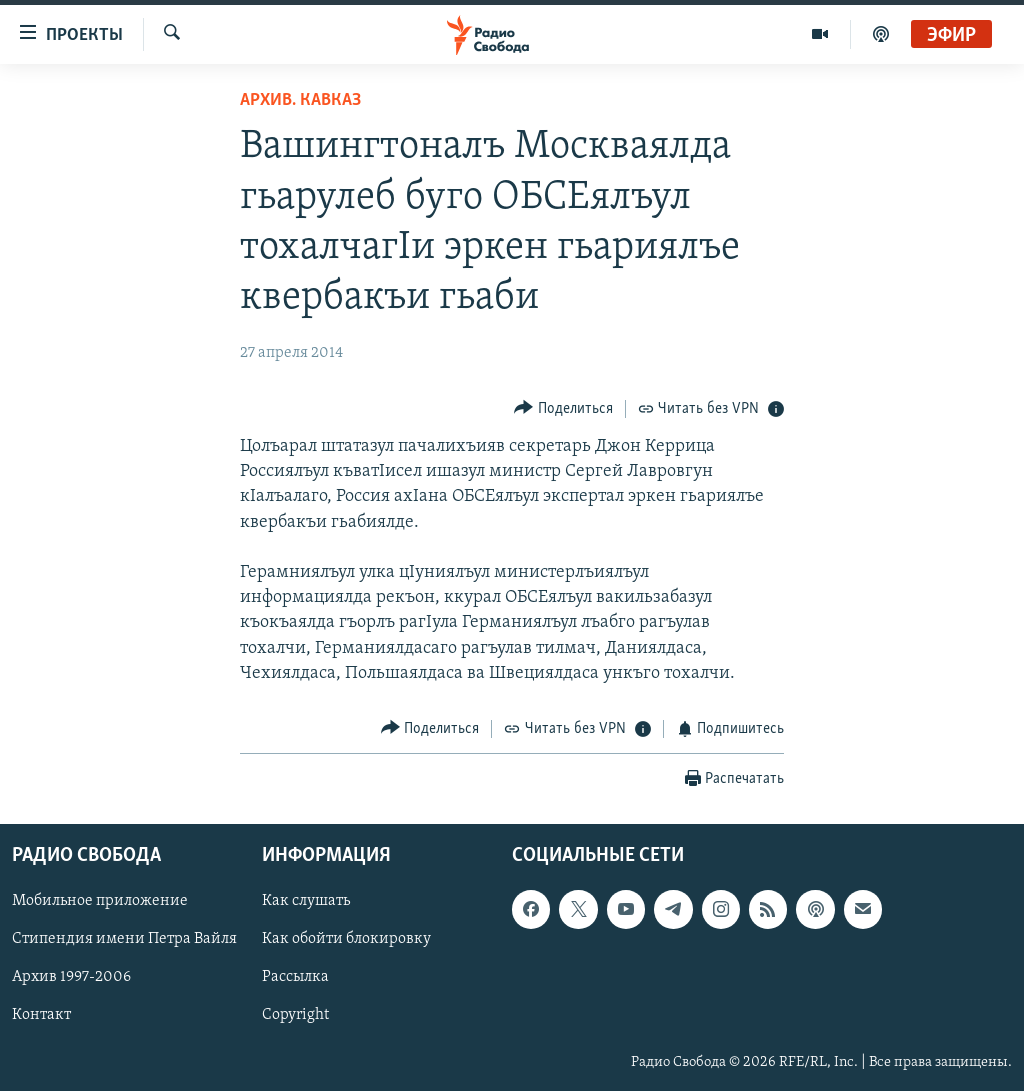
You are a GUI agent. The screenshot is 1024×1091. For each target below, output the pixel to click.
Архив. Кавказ (300, 100)
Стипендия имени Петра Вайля (124, 939)
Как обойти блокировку (346, 939)
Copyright (295, 1015)
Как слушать (306, 901)
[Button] (563, 408)
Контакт (41, 1015)
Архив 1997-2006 (71, 977)
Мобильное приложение (100, 901)
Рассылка (295, 977)
